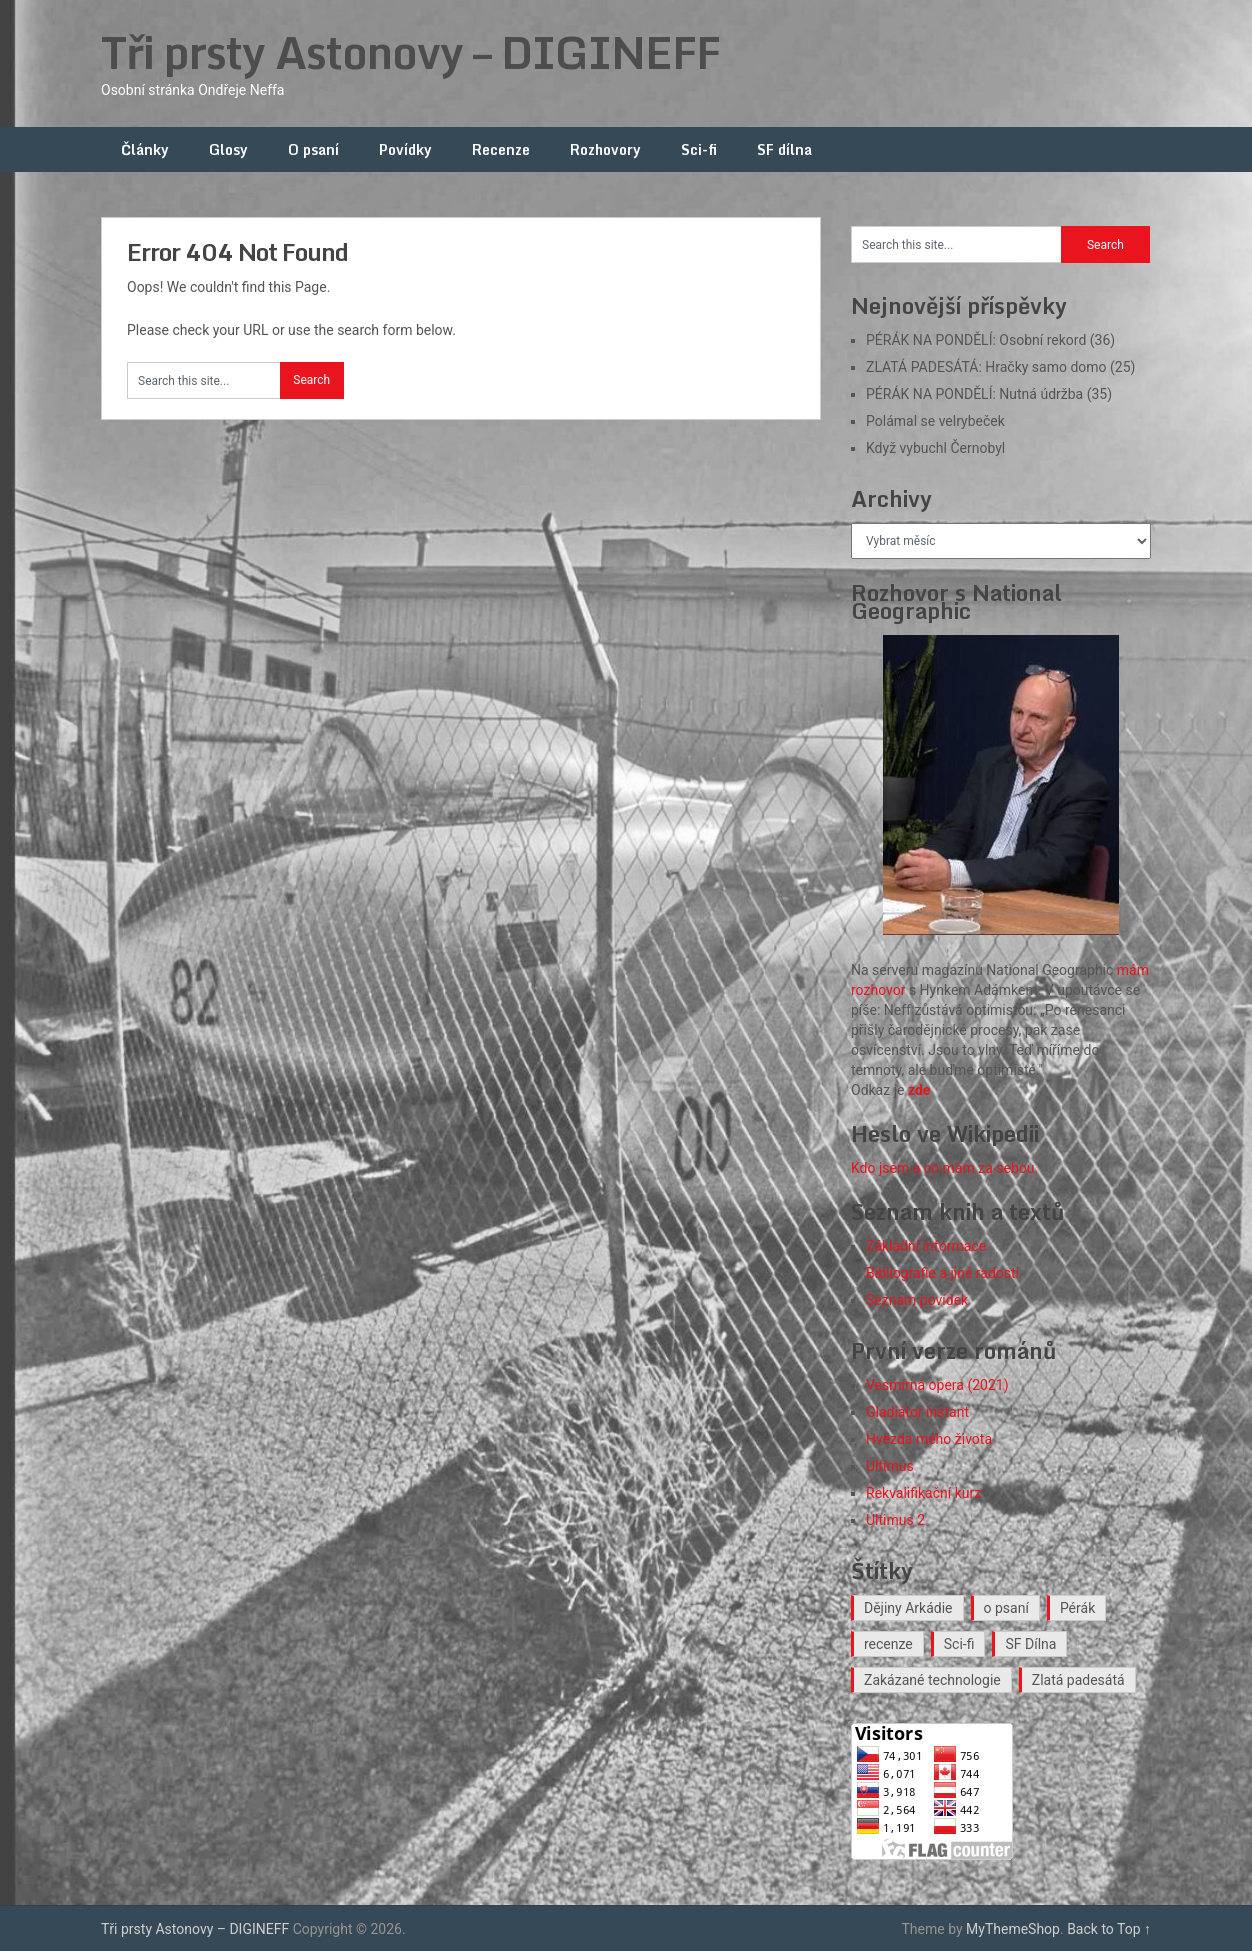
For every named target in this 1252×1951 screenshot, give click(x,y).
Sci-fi (699, 149)
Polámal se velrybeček (935, 421)
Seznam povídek (917, 1300)
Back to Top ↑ (1109, 1929)
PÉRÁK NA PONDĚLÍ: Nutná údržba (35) (989, 394)
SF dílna (784, 149)
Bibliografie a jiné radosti (942, 1273)
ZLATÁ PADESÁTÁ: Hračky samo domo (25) (1000, 367)
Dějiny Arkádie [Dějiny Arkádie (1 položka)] (908, 1608)
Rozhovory (605, 149)
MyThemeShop (1013, 1929)
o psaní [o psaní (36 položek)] (1006, 1608)
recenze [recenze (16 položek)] (888, 1644)
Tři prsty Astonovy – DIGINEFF (410, 52)
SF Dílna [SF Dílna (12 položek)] (1030, 1644)
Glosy (228, 149)
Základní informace (926, 1246)
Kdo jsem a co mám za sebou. (944, 1168)
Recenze (501, 149)
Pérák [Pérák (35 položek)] (1077, 1608)
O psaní (313, 149)
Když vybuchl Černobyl (935, 448)
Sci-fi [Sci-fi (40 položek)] (959, 1644)
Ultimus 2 (895, 1520)
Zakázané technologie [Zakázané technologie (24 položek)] (932, 1680)
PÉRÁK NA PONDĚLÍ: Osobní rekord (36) (990, 340)
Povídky (405, 149)
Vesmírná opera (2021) (937, 1385)
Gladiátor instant (917, 1412)
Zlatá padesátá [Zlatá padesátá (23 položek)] (1078, 1680)
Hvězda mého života (929, 1439)
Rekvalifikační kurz (923, 1493)
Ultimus (890, 1466)
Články (145, 149)
